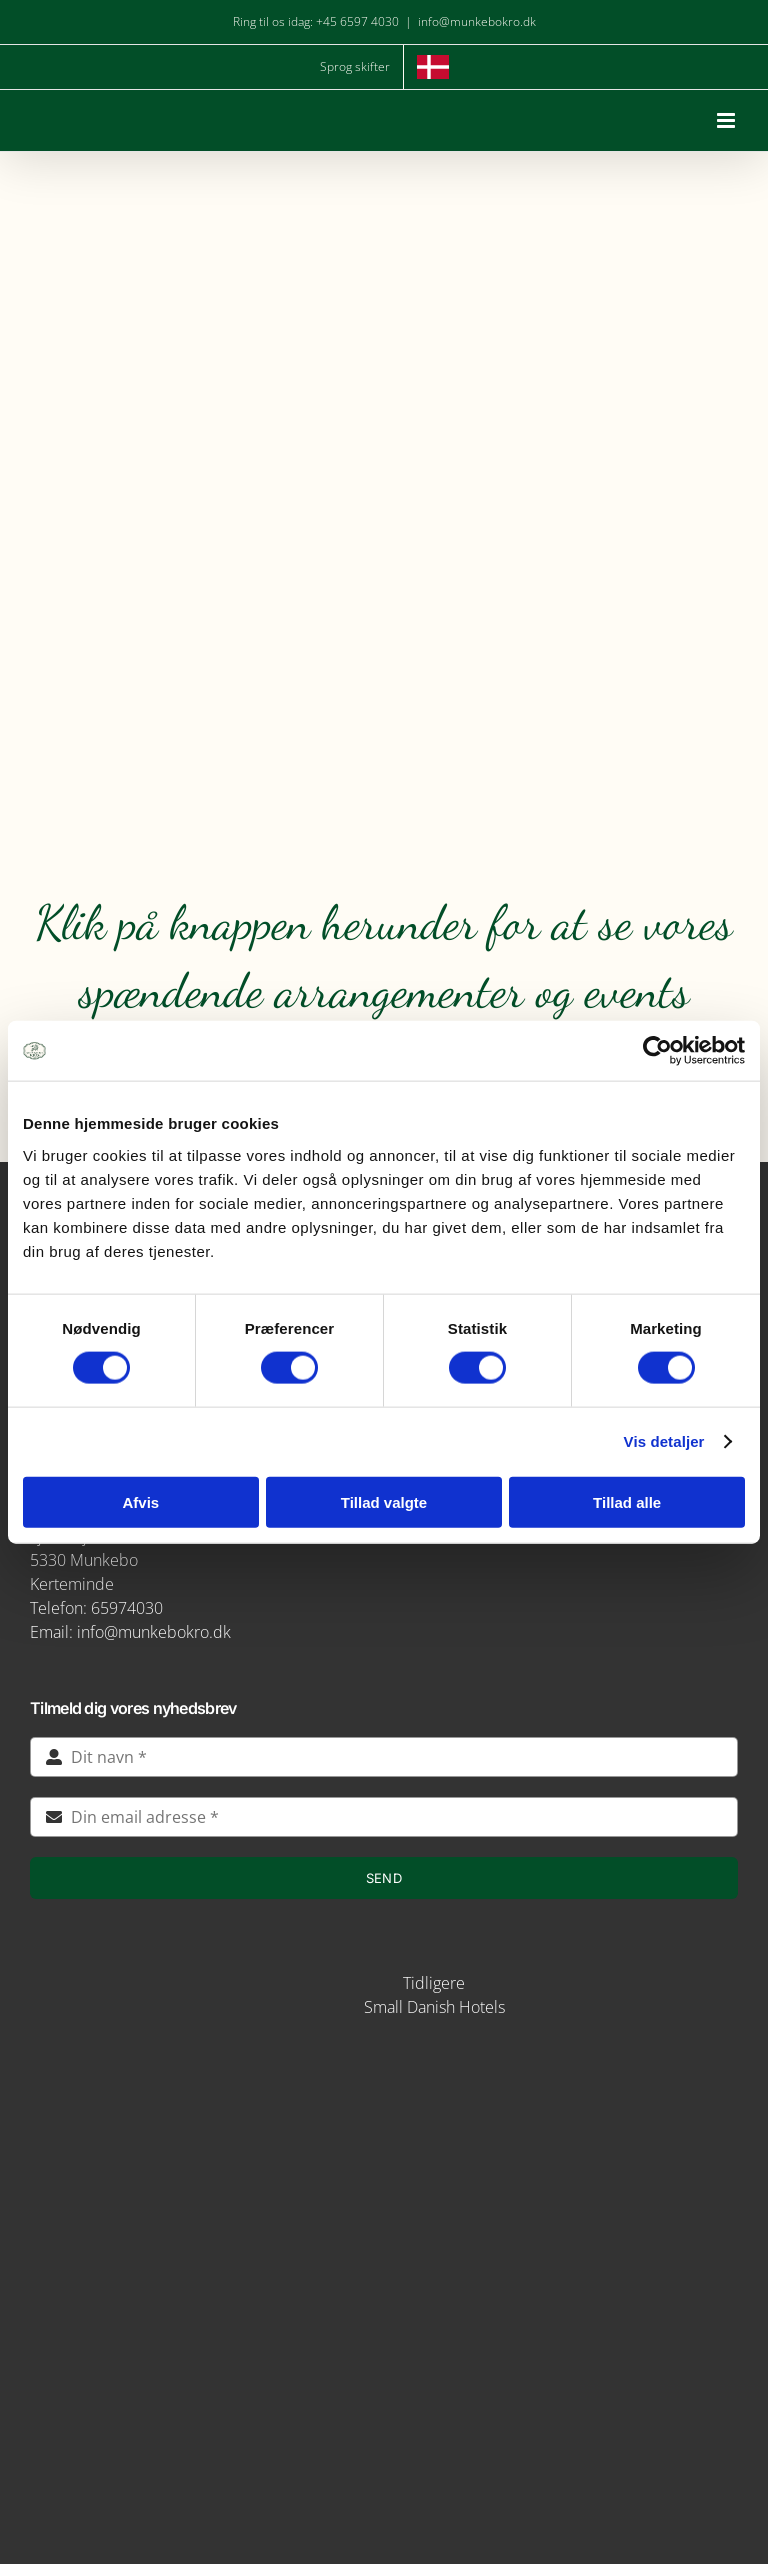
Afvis (140, 1501)
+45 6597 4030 (357, 21)
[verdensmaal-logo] (384, 2378)
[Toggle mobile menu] (727, 120)
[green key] (384, 2452)
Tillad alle (627, 1501)
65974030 (127, 1608)
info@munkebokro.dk (477, 21)
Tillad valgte (384, 1501)
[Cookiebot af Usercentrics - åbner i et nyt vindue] (657, 1051)
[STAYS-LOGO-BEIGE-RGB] (314, 1975)
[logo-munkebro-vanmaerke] (384, 2232)
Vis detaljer (664, 1441)
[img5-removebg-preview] (384, 2063)
